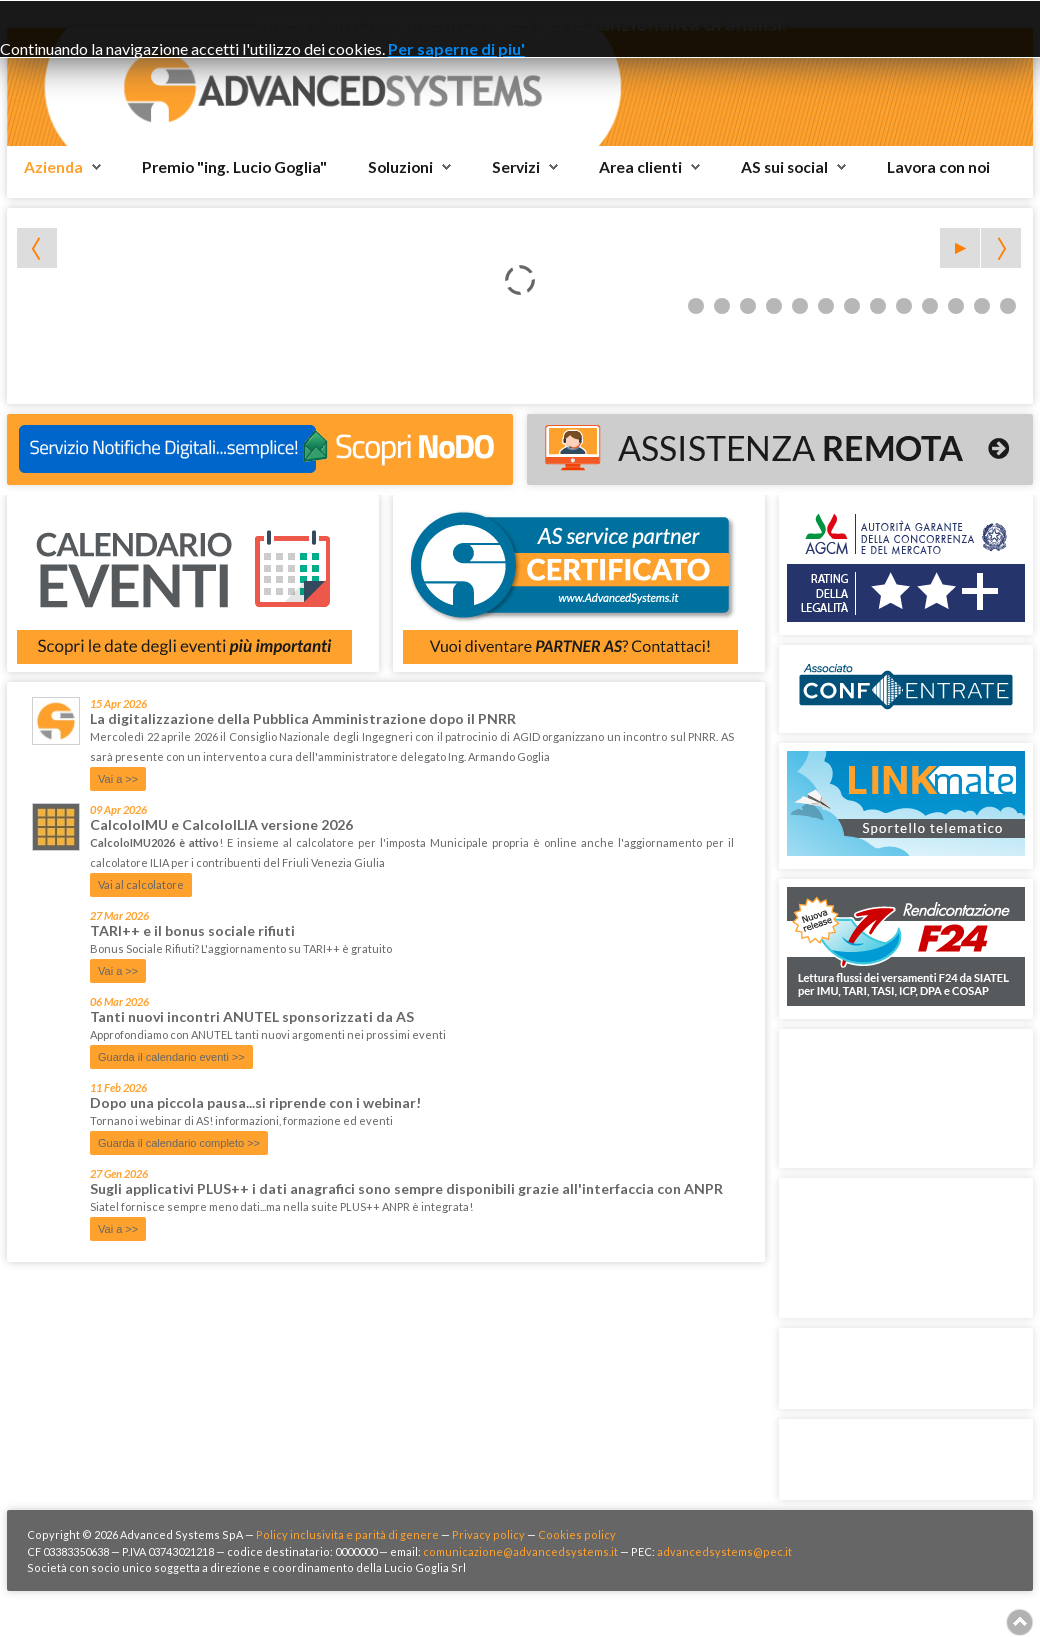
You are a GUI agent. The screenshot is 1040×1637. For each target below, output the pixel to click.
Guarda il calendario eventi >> (171, 1057)
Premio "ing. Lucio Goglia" (234, 167)
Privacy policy (488, 1534)
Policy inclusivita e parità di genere (347, 1534)
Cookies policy (577, 1534)
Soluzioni (400, 167)
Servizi (516, 167)
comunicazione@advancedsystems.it (520, 1551)
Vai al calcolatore (141, 884)
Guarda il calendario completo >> (179, 1143)
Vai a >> (118, 779)
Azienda (53, 167)
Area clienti (640, 167)
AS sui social (784, 167)
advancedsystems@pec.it (724, 1551)
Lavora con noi (938, 167)
